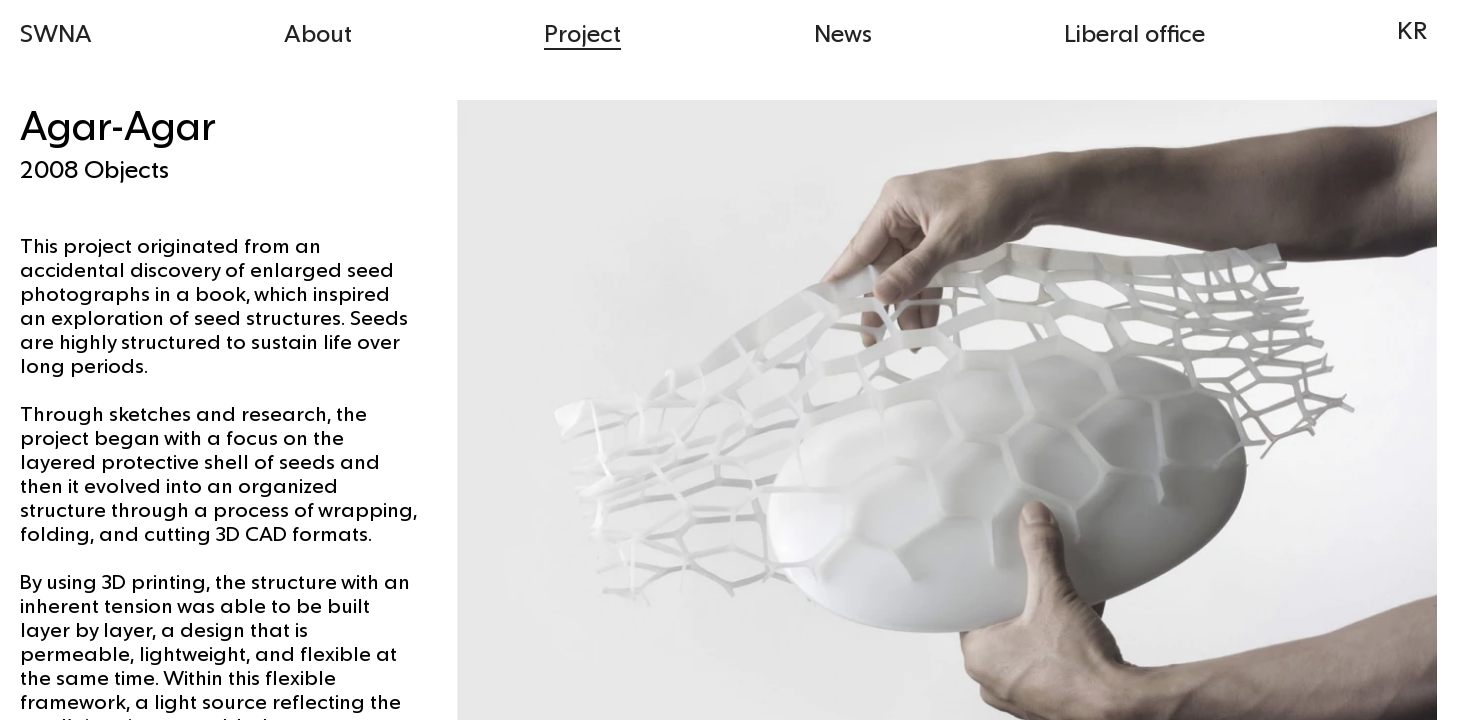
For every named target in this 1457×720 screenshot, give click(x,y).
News (843, 32)
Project (582, 32)
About (318, 32)
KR (1412, 29)
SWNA (56, 32)
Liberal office (1134, 32)
